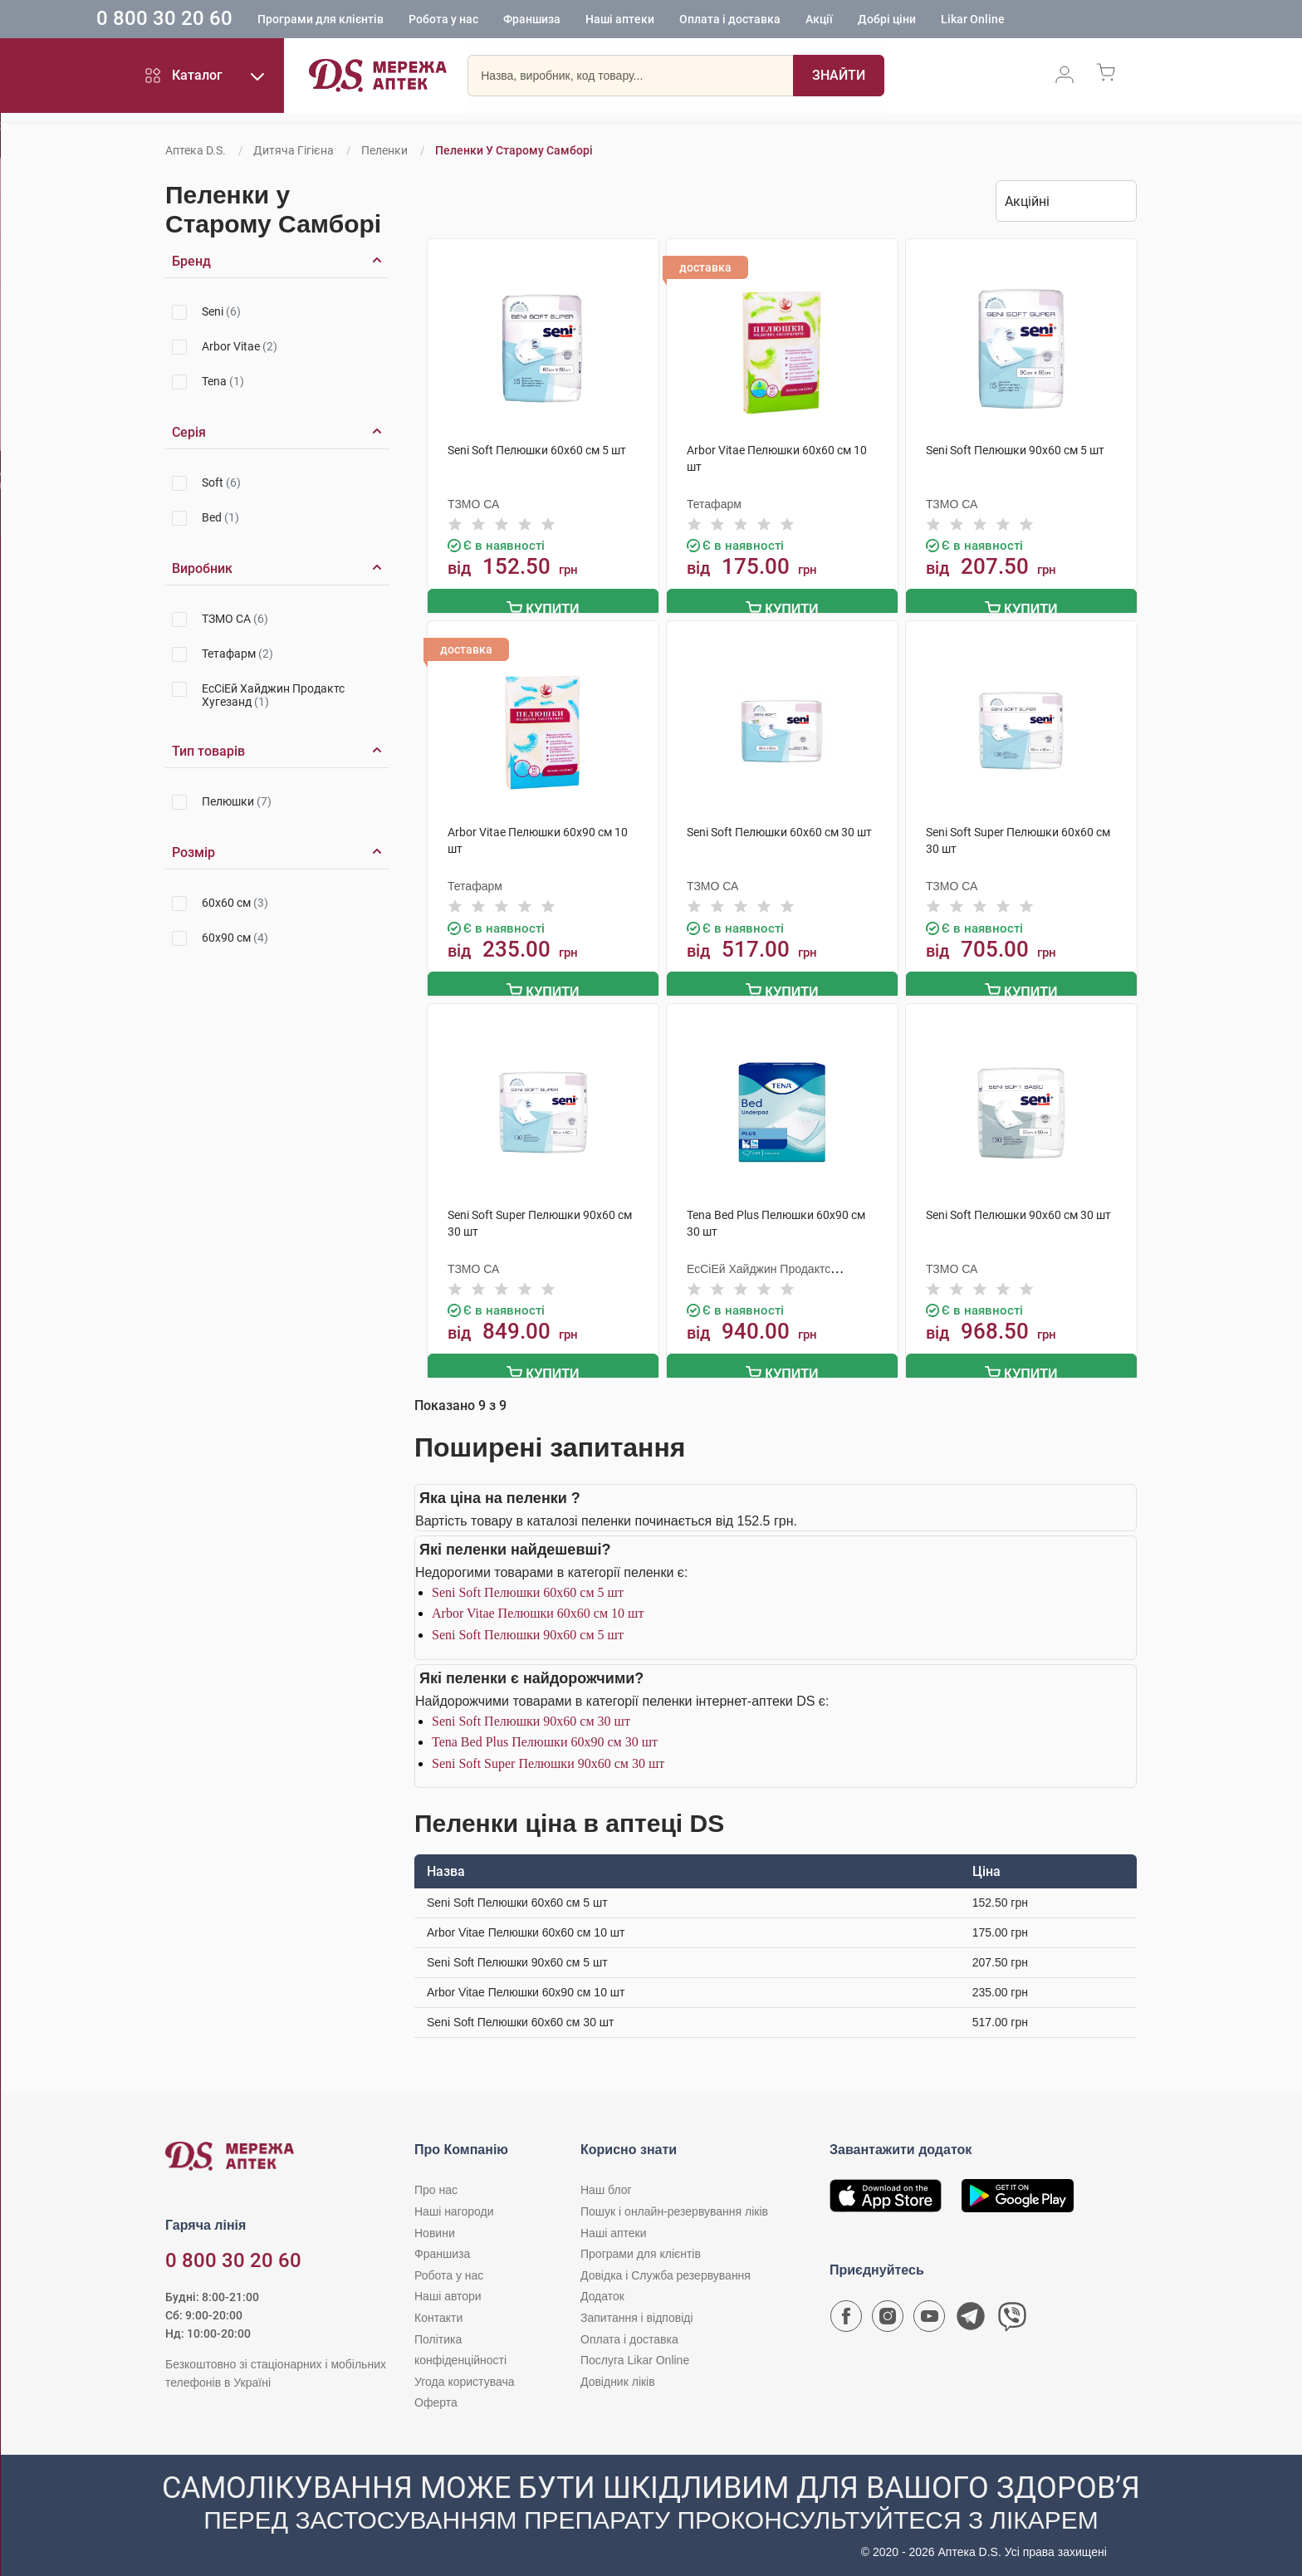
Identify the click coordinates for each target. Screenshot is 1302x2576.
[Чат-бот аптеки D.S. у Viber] (1012, 2313)
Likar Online (1032, 20)
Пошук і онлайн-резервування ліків (674, 2204)
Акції (878, 20)
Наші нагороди (453, 2204)
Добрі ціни (946, 20)
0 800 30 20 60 (223, 20)
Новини (434, 2225)
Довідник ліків (617, 2374)
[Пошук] (838, 79)
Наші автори (448, 2289)
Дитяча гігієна (293, 150)
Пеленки (384, 150)
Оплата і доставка (788, 20)
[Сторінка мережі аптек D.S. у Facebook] (846, 2313)
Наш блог (606, 2183)
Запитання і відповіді (636, 2310)
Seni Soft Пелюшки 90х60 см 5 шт (528, 1627)
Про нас (436, 2183)
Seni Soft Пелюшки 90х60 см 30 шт (531, 1714)
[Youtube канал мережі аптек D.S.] (929, 2313)
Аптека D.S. (195, 150)
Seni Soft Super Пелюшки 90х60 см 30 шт (548, 1756)
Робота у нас (502, 20)
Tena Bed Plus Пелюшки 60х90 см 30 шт (545, 1735)
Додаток (602, 2289)
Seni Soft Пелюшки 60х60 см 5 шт (528, 1585)
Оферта (436, 2395)
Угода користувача (464, 2374)
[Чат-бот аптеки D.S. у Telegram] (970, 2313)
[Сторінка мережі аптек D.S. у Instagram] (887, 2313)
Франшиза (590, 20)
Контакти (438, 2310)
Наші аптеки (678, 20)
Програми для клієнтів (379, 20)
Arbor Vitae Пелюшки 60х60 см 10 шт (538, 1606)
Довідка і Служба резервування (665, 2268)
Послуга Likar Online (634, 2352)
